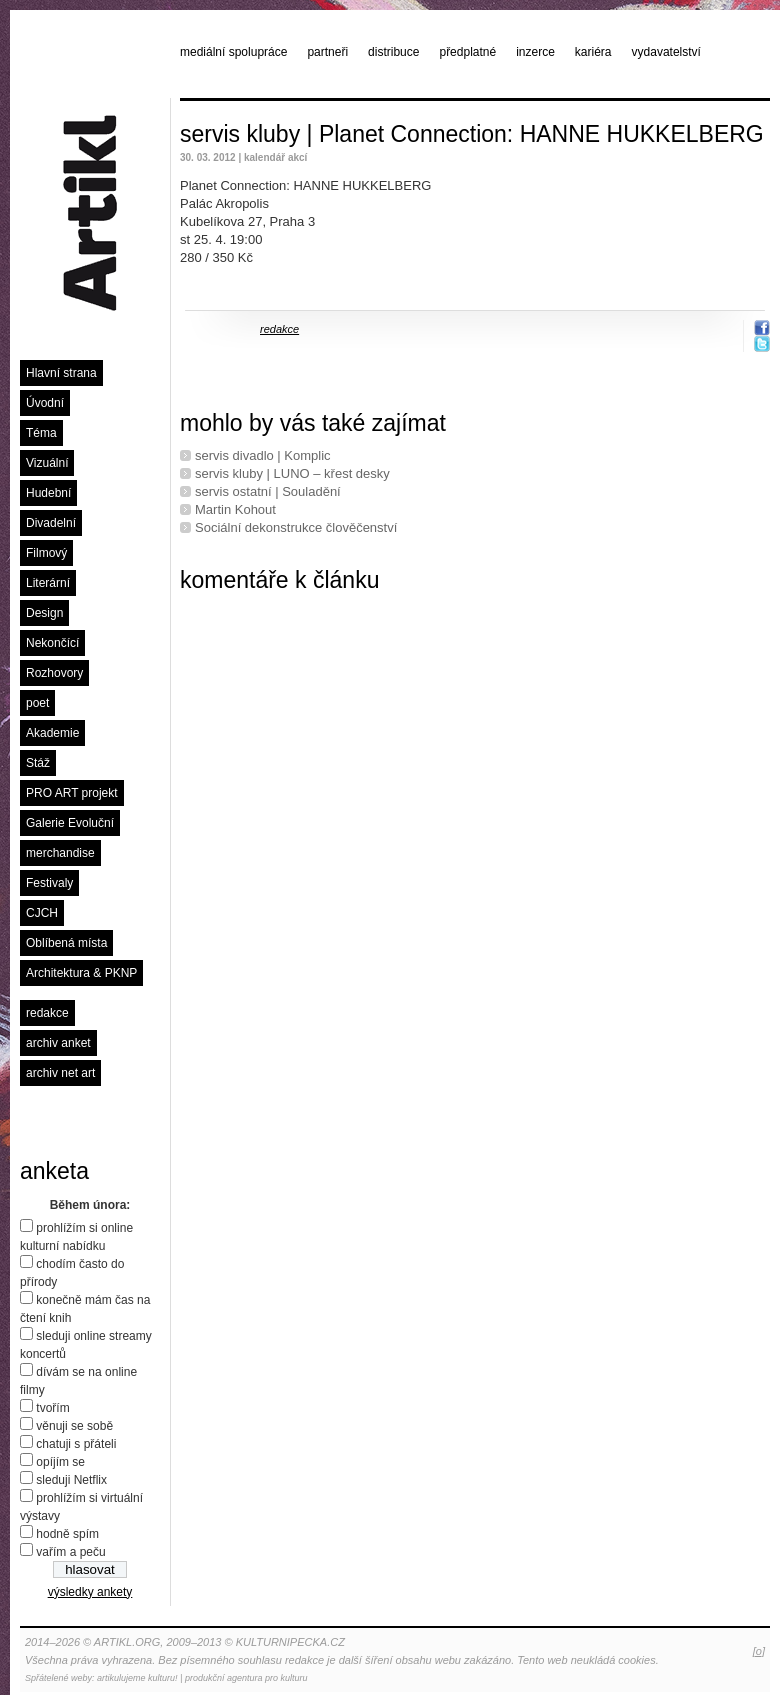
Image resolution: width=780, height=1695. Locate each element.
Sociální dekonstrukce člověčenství (296, 527)
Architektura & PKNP (81, 973)
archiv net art (60, 1073)
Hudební (48, 493)
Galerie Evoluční (70, 823)
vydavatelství (666, 52)
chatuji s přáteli (76, 1444)
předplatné (467, 52)
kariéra (593, 52)
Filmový (46, 553)
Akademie (52, 733)
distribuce (393, 52)
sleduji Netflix (71, 1480)
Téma (41, 433)
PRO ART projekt (72, 793)
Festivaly (49, 883)
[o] (759, 1651)
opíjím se (60, 1462)
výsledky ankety (90, 1592)
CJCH (42, 913)
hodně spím (67, 1534)
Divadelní (51, 523)
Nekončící (52, 643)
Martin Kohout (235, 509)
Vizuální (47, 463)
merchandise (60, 853)
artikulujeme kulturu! (137, 1678)
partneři (327, 52)
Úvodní (45, 403)
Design (44, 613)
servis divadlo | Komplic (263, 455)
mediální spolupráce (233, 52)
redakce (47, 1013)
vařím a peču (70, 1552)
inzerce (535, 52)
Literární (48, 583)
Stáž (38, 763)
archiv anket (58, 1043)
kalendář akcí (275, 157)
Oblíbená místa (66, 943)
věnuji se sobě (74, 1426)
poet (37, 703)
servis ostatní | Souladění (268, 491)
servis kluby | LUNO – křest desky (292, 473)
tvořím (52, 1408)
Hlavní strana (61, 373)
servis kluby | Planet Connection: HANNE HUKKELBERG (472, 134)
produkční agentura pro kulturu (246, 1678)
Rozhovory (54, 673)
